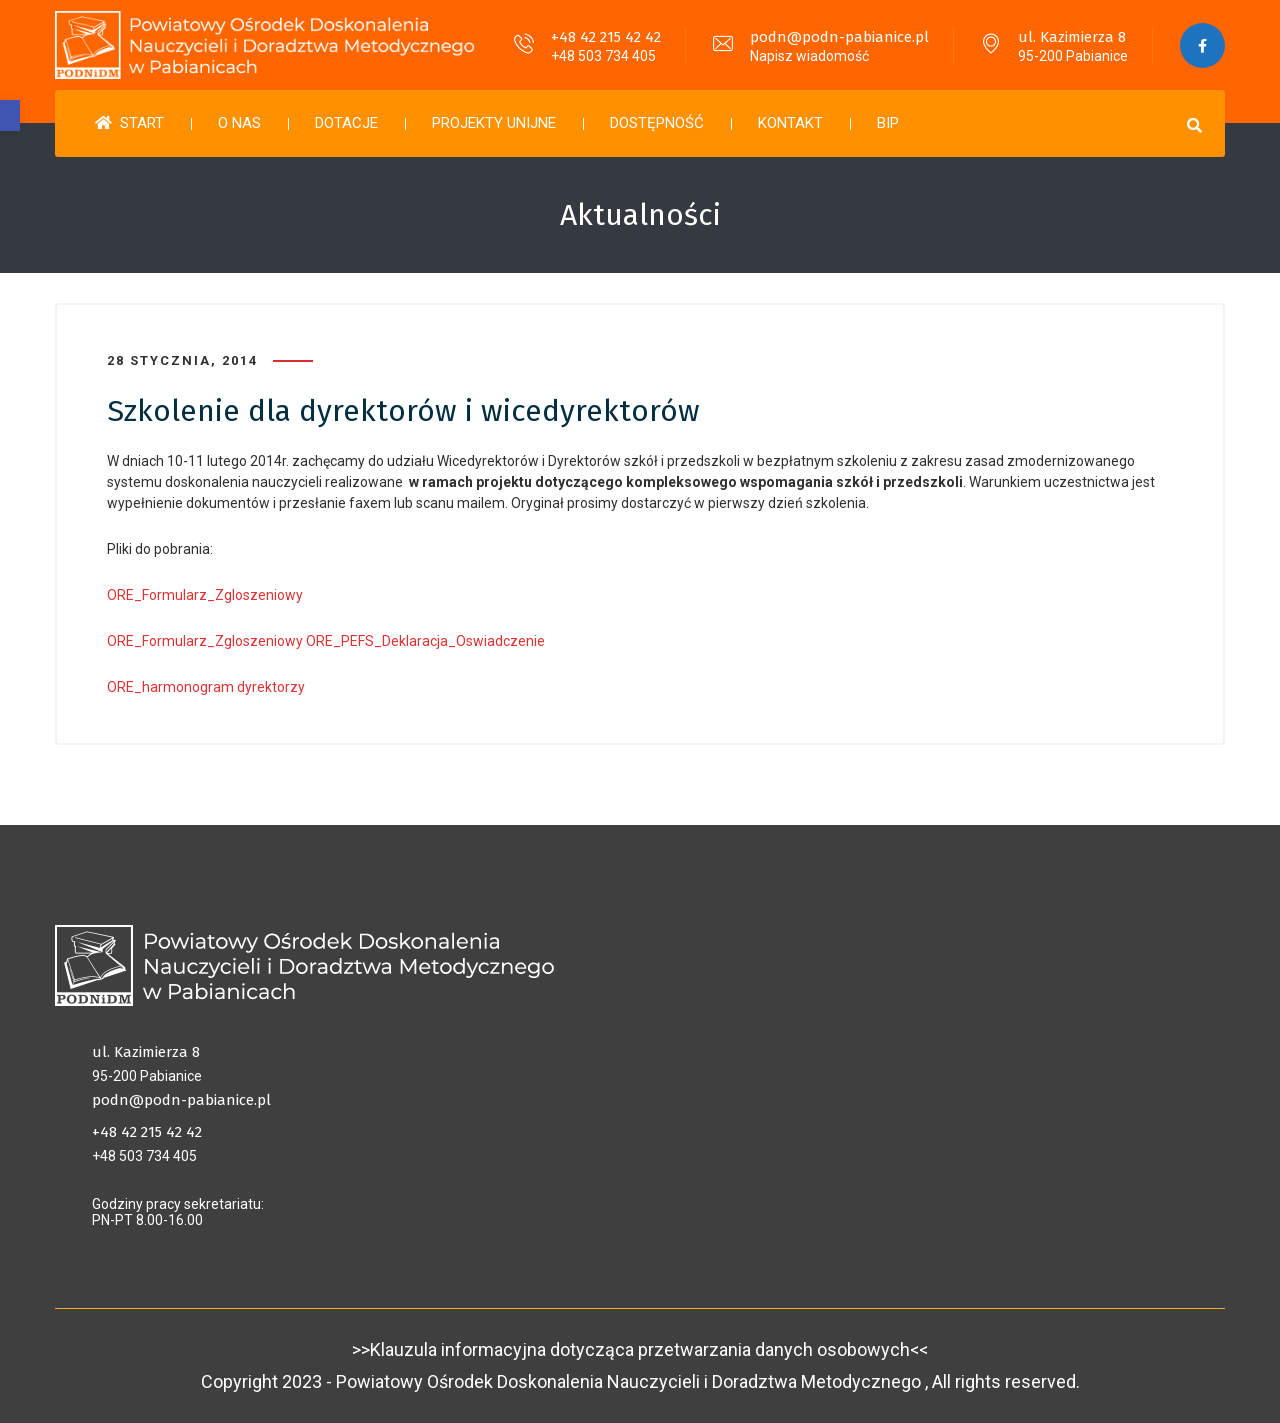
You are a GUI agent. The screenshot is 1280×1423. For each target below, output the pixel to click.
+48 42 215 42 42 (606, 37)
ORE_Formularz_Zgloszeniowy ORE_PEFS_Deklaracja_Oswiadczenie (326, 641)
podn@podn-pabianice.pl (839, 37)
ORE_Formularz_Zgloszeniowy (205, 595)
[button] (10, 115)
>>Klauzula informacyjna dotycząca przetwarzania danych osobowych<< (640, 1349)
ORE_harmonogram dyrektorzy (206, 687)
